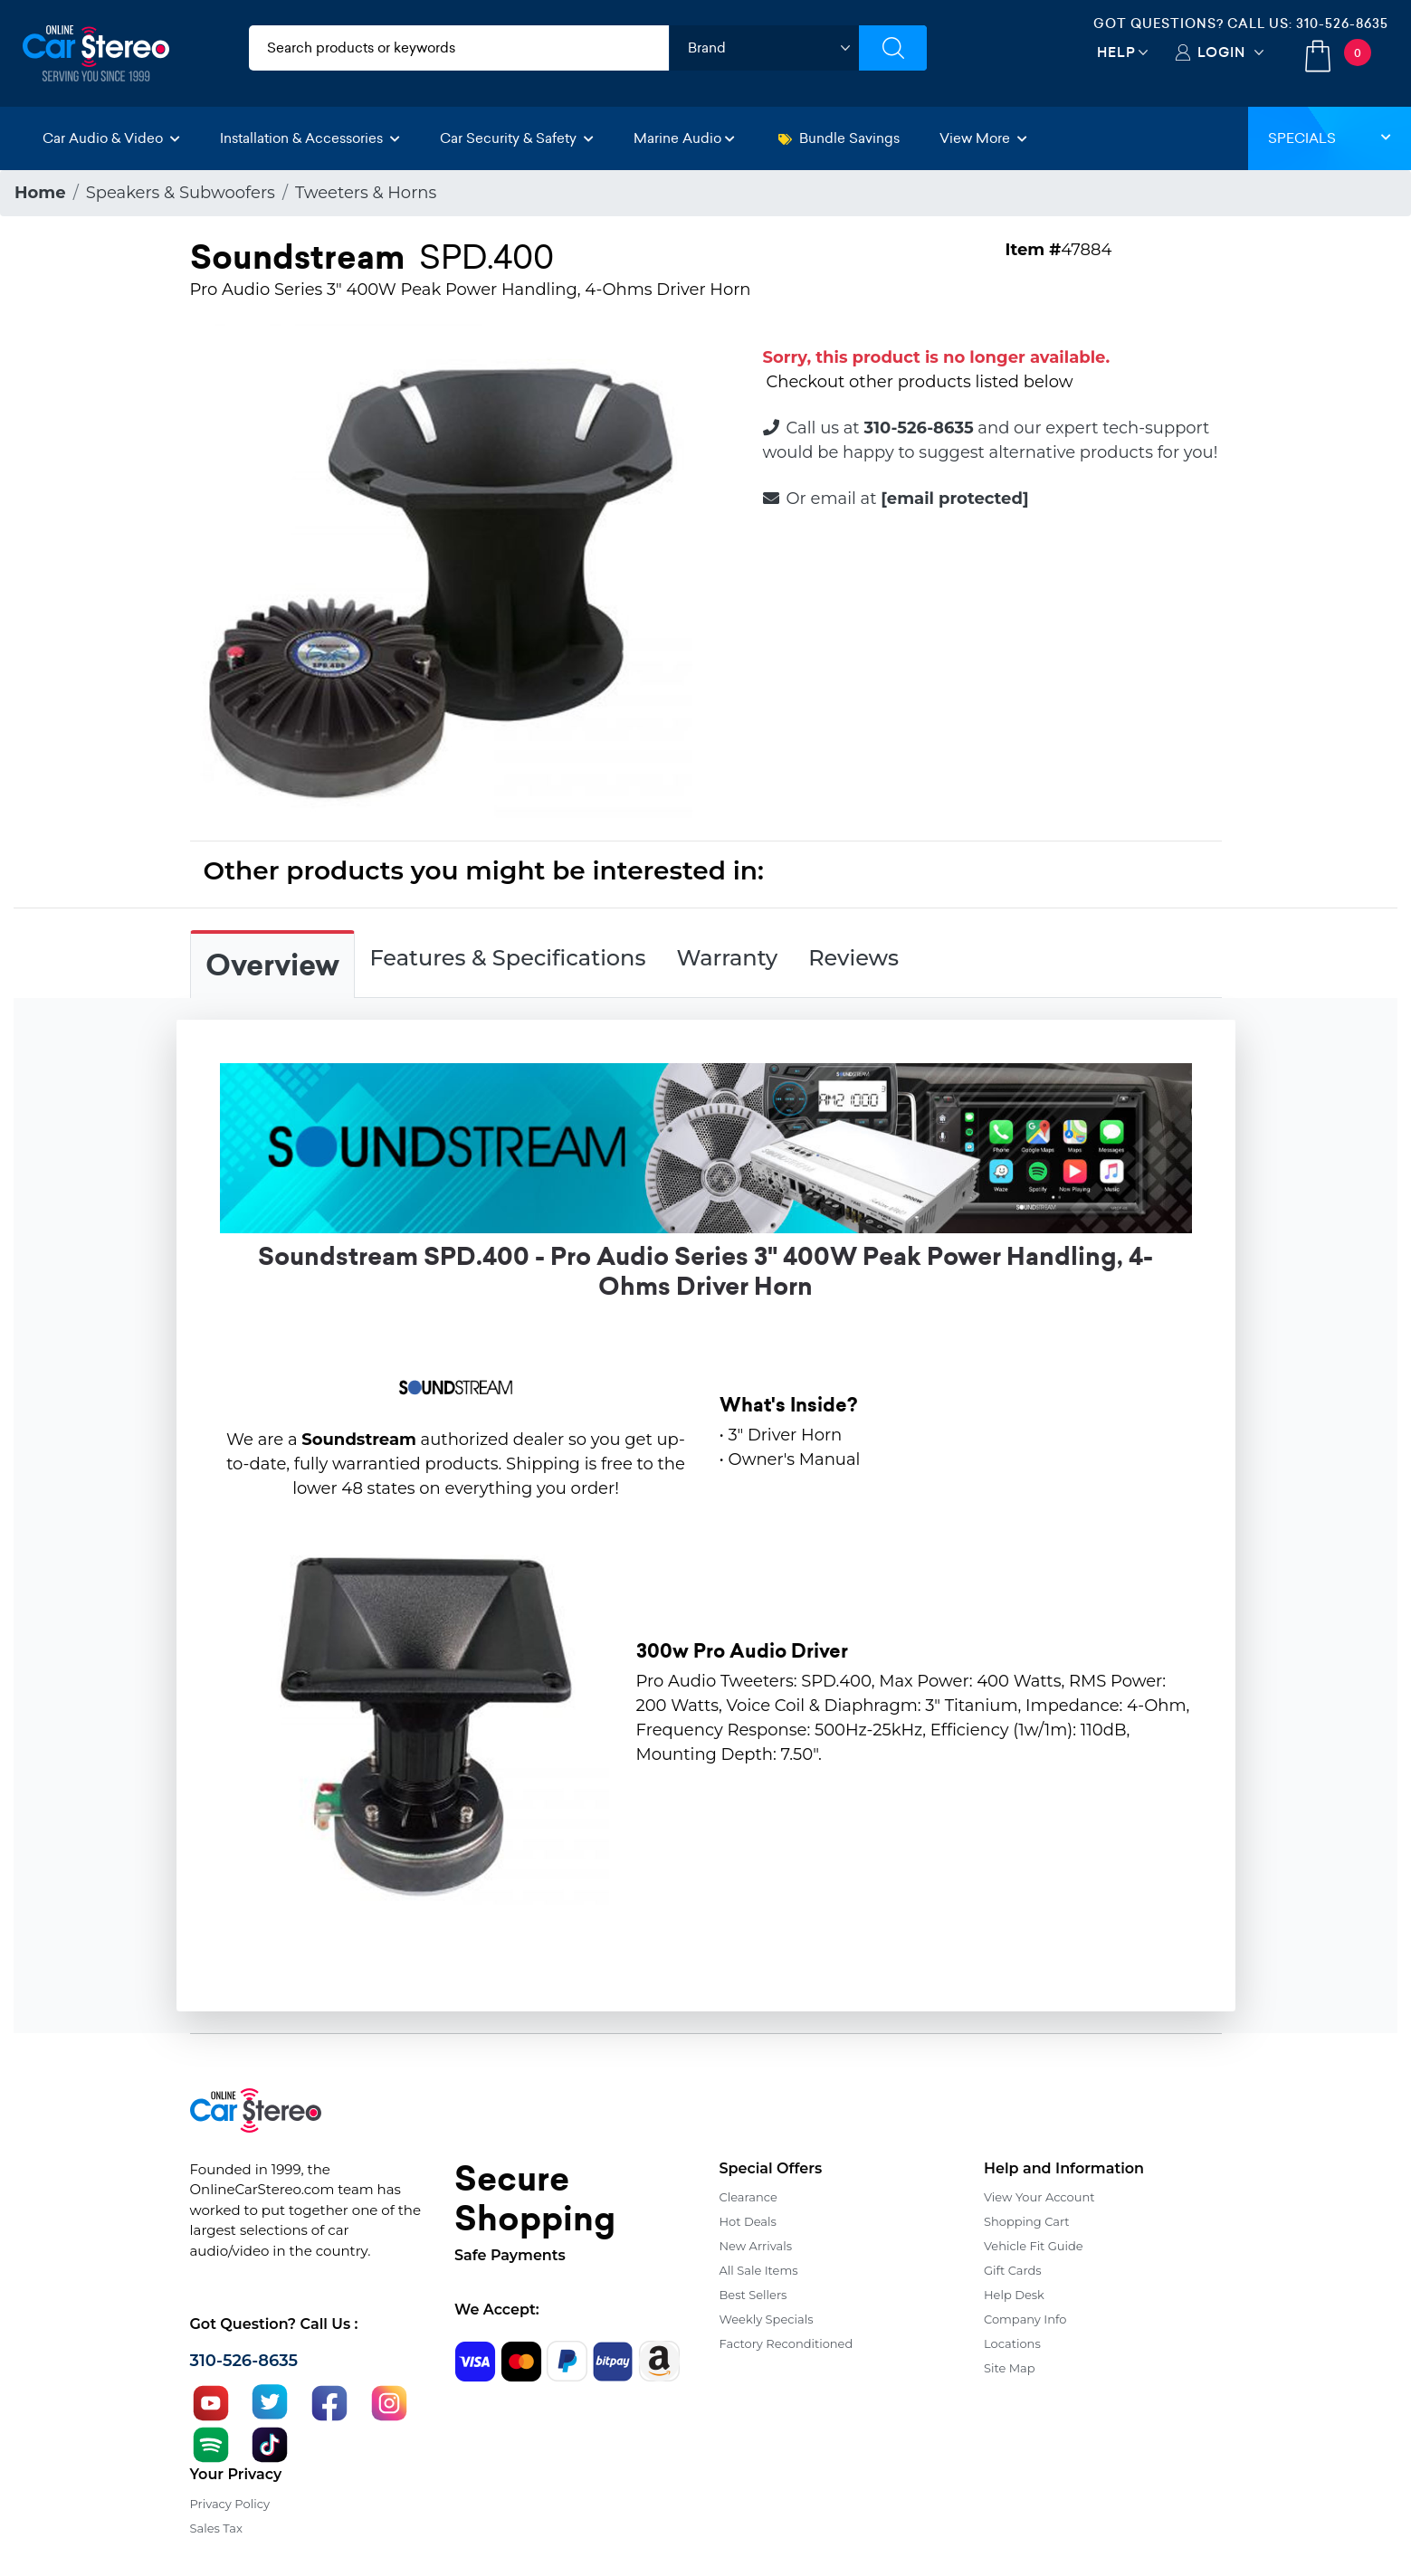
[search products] (459, 48)
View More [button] (983, 137)
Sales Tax (216, 2528)
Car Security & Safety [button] (517, 137)
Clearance (748, 2197)
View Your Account (1039, 2197)
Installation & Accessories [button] (310, 137)
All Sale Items (759, 2270)
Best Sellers (753, 2294)
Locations (1012, 2343)
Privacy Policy (230, 2503)
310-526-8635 (1342, 23)
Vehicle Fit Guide (1033, 2246)
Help (1116, 52)
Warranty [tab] (726, 958)
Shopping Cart (1027, 2221)
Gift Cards (1013, 2270)
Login (1221, 52)
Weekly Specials (767, 2319)
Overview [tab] (272, 965)
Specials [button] (1329, 137)
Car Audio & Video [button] (111, 137)
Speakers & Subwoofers (180, 193)
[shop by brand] (764, 48)
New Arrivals (756, 2246)
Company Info (1025, 2319)
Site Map (1009, 2368)
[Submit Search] (893, 48)
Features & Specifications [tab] (508, 958)
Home (40, 193)
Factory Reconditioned (786, 2343)
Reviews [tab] (853, 958)
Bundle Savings (839, 137)
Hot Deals (748, 2221)
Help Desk (1014, 2294)
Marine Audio (684, 137)
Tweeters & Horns (365, 193)
